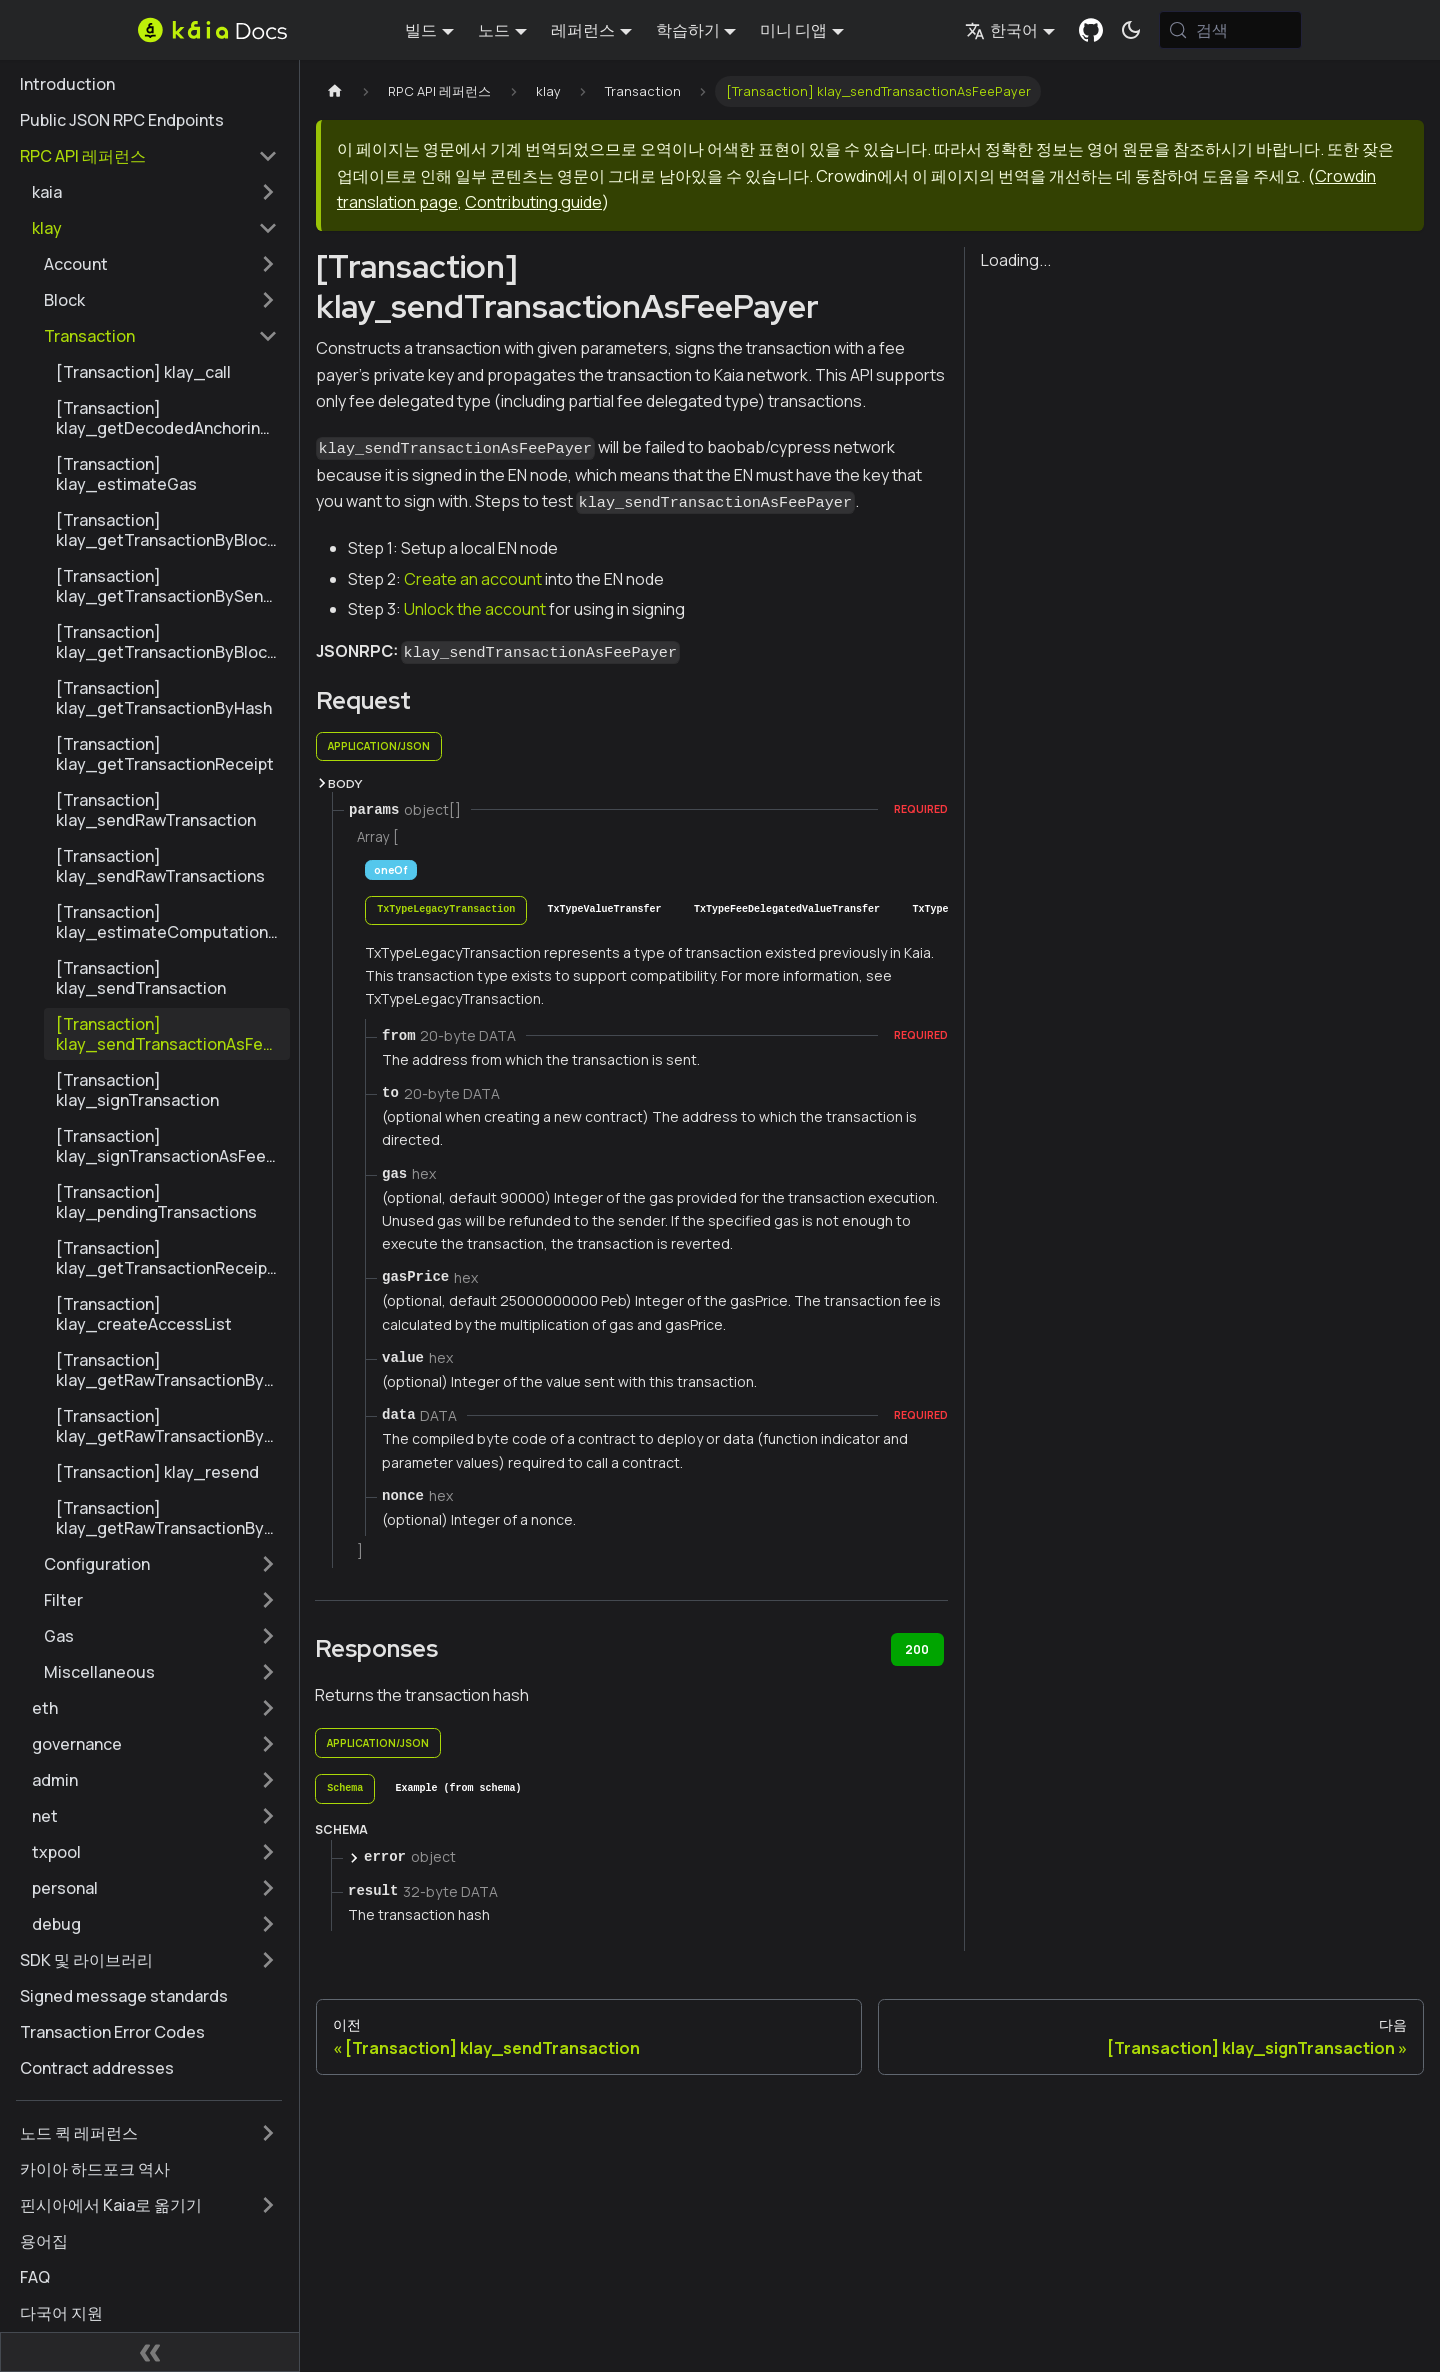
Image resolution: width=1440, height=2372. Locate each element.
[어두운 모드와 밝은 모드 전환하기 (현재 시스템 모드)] (1131, 30)
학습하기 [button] (688, 30)
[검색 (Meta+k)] (1230, 30)
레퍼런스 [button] (583, 30)
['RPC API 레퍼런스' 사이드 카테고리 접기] (268, 156)
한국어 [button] (1001, 30)
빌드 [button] (421, 30)
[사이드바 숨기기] (150, 2352)
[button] (155, 192)
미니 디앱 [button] (793, 30)
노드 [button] (494, 30)
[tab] (446, 910)
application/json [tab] (379, 746)
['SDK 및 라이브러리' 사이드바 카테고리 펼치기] (268, 1960)
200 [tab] (917, 1649)
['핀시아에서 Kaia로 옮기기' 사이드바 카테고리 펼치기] (268, 2205)
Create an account (473, 579)
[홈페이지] (335, 91)
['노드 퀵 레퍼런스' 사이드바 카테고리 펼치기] (268, 2133)
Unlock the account (475, 609)
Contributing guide (533, 202)
